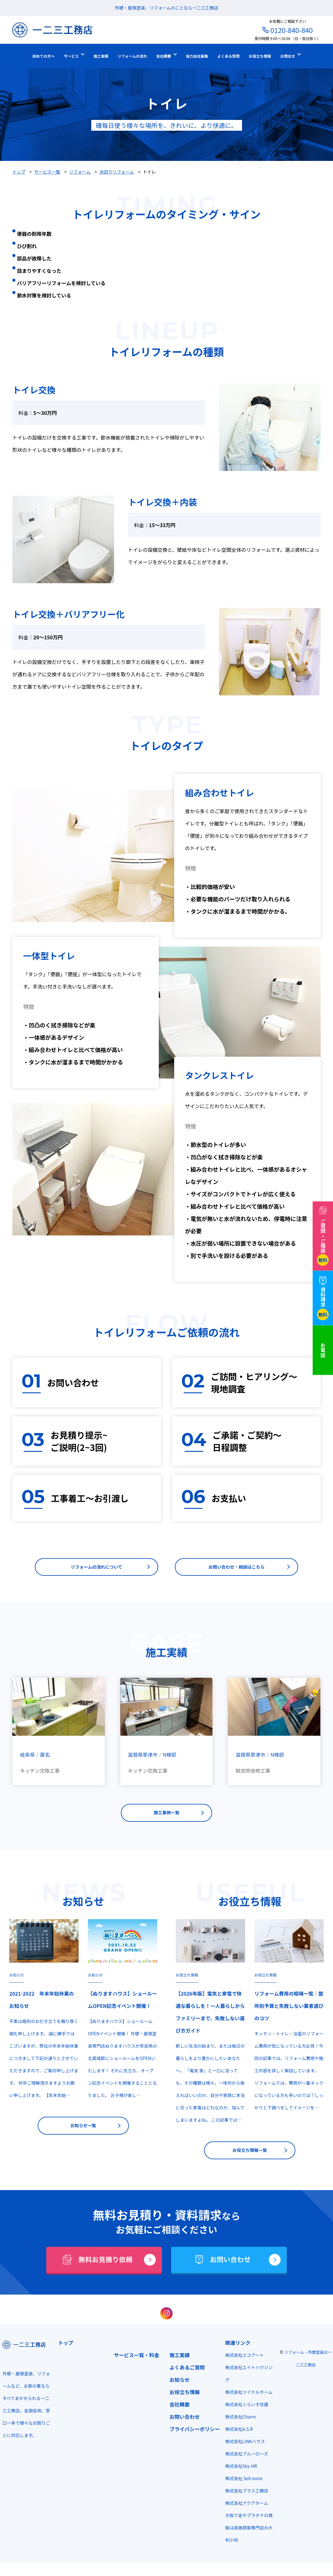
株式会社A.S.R (236, 2433)
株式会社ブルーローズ (243, 2457)
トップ (64, 2346)
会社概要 (177, 2408)
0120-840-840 (291, 30)
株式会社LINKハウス (242, 2445)
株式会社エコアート (241, 2359)
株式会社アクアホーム (243, 2507)
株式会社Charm (237, 2420)
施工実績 (177, 2358)
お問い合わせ (182, 2420)
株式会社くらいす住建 (243, 2408)
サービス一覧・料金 (135, 2358)
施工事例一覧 (166, 1815)
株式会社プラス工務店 (243, 2494)
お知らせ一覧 (83, 2129)
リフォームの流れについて (96, 1568)
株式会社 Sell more (240, 2482)
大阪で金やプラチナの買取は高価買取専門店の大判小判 (245, 2531)
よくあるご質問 (185, 2371)
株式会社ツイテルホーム (245, 2396)
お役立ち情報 (187, 1977)
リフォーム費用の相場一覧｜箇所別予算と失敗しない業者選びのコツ (288, 2008)
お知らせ (16, 1977)
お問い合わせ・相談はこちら (236, 1568)
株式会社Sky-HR (238, 2470)
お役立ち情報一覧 (249, 2154)
